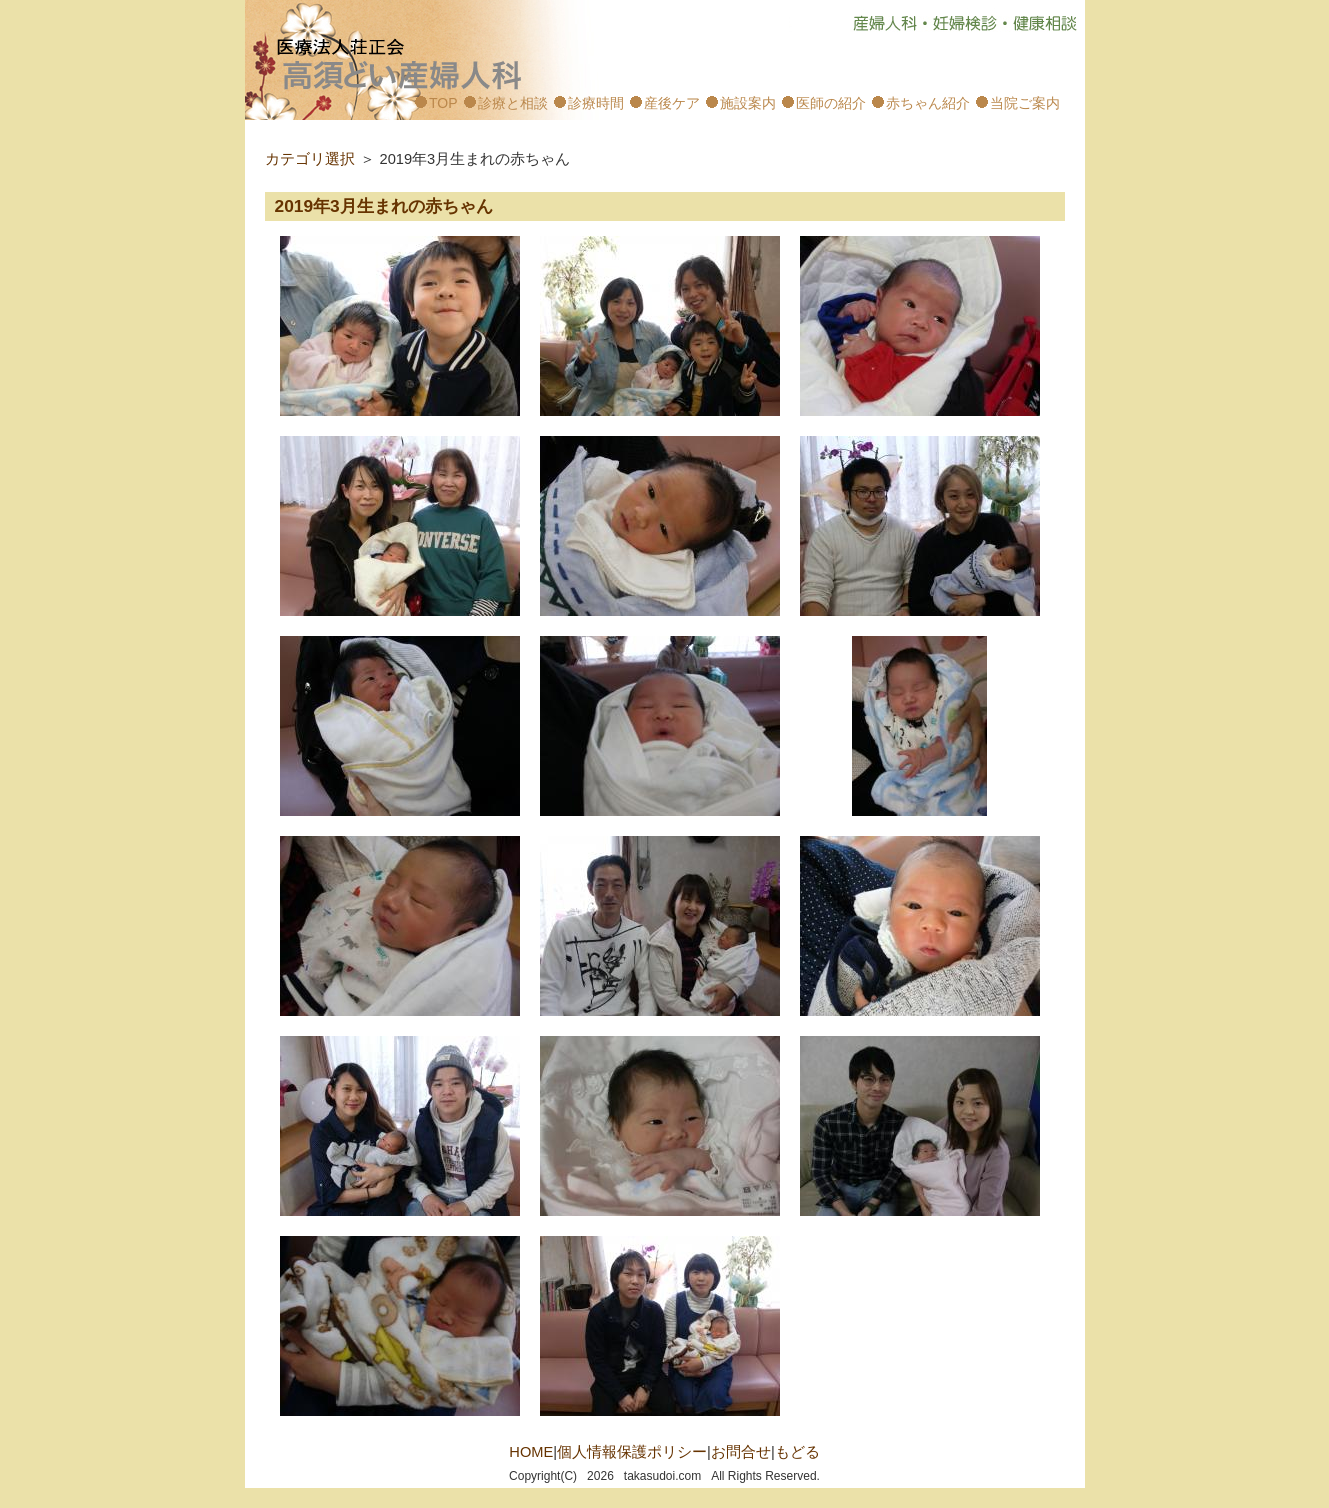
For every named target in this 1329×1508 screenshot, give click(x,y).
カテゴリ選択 (310, 159)
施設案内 (748, 103)
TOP (443, 103)
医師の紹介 (831, 103)
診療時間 (596, 103)
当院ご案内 (1025, 103)
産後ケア (672, 103)
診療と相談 (513, 103)
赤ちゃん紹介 (928, 103)
